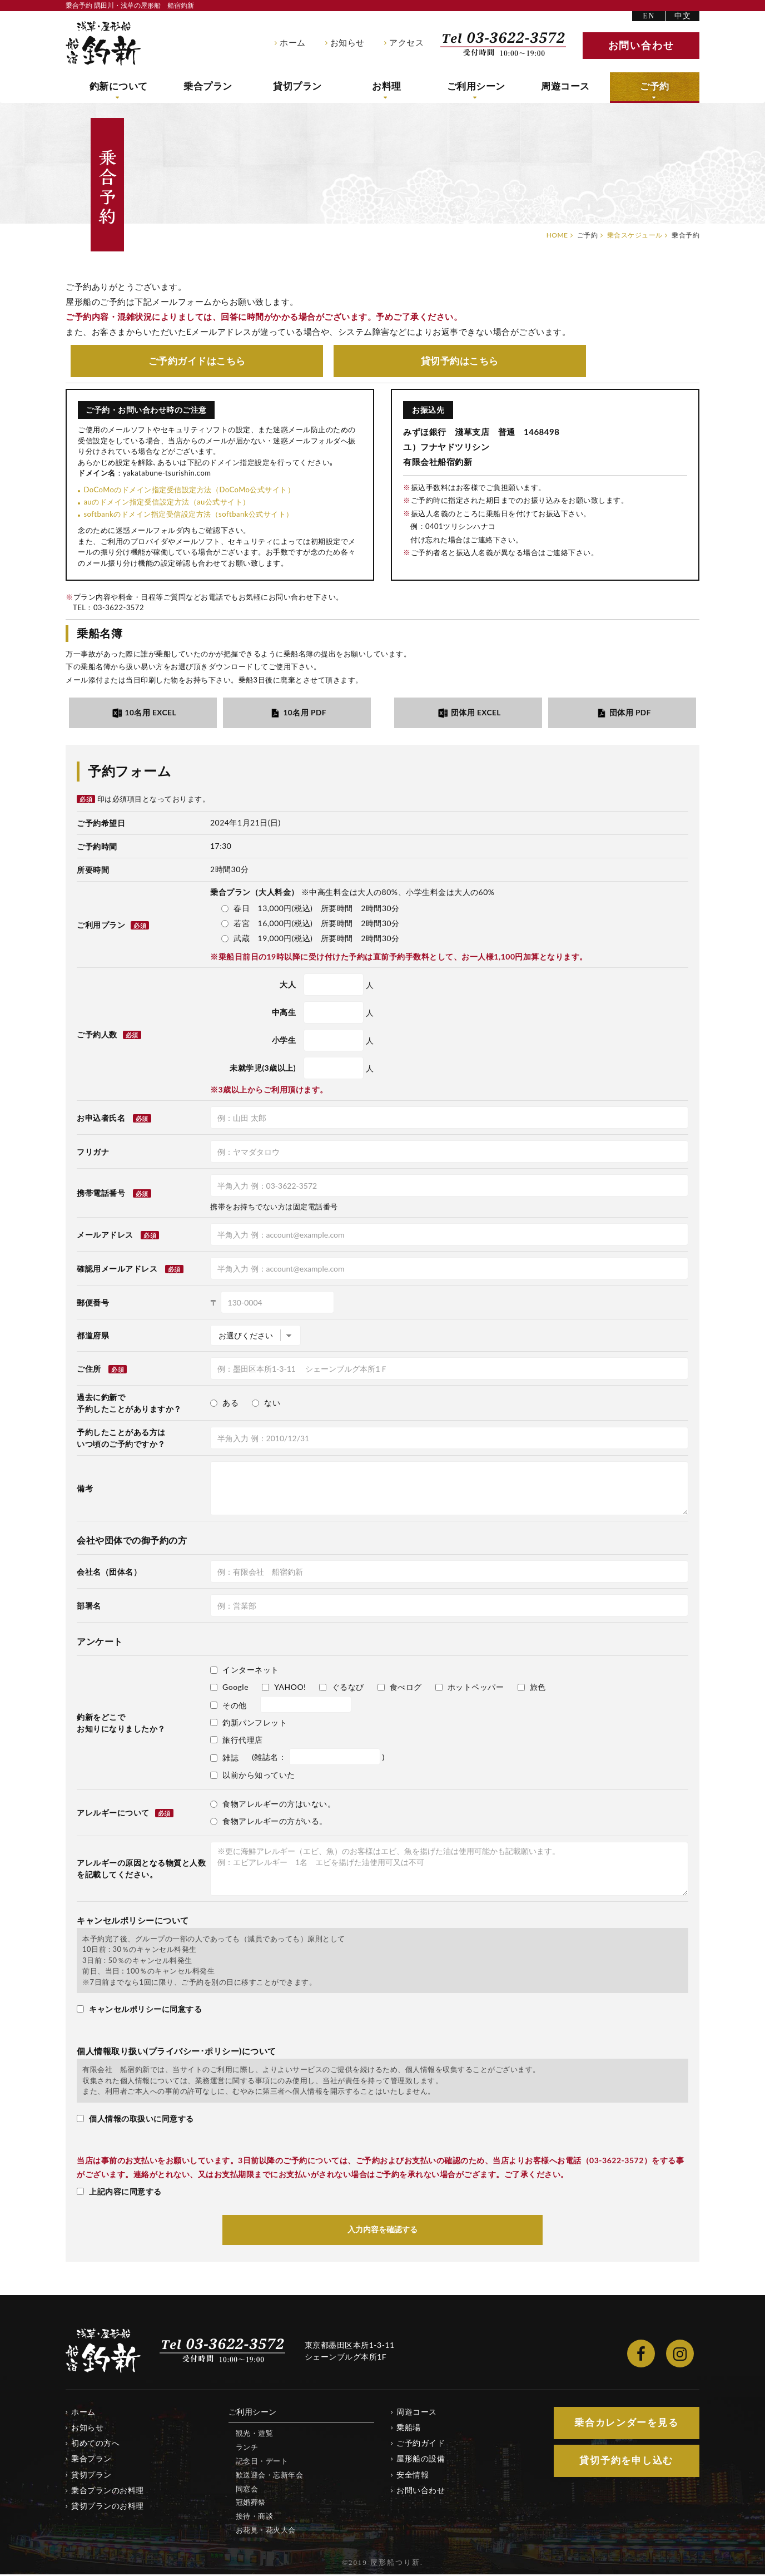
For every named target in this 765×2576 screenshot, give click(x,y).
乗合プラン (208, 86)
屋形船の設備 (420, 2460)
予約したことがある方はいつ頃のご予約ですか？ (121, 1439)
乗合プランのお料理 (107, 2491)
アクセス (406, 43)
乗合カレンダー (627, 2424)
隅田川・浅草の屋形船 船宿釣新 (103, 43)
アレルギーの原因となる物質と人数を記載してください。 (141, 1869)
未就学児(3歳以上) (263, 1069)
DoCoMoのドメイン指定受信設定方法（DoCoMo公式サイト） (189, 490)
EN (648, 16)
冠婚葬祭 (251, 2503)
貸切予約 (460, 361)
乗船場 (408, 2429)
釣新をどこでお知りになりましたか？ (121, 1723)
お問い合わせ (420, 2491)
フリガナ (93, 1153)
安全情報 (412, 2475)
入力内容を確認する (382, 2231)
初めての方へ (95, 2444)
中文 (683, 16)
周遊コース (566, 86)
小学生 (284, 1041)
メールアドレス (105, 1235)
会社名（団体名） (109, 1573)
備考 (85, 1489)
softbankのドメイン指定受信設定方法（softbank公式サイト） (188, 514)
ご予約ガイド (197, 361)
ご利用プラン (113, 926)
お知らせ (347, 43)
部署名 (89, 1606)
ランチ (247, 2448)
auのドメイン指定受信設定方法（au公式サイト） (166, 502)
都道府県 (93, 1336)
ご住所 (89, 1369)
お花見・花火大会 (266, 2531)
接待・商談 (255, 2517)
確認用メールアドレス (117, 1269)
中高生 (284, 1013)
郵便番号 (93, 1303)
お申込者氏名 (101, 1119)
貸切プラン (298, 86)
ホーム (293, 43)
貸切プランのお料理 (107, 2506)
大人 (288, 985)
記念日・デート (262, 2462)
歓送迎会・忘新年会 (270, 2475)
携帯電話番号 (101, 1194)
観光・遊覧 (255, 2434)
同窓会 (247, 2489)
